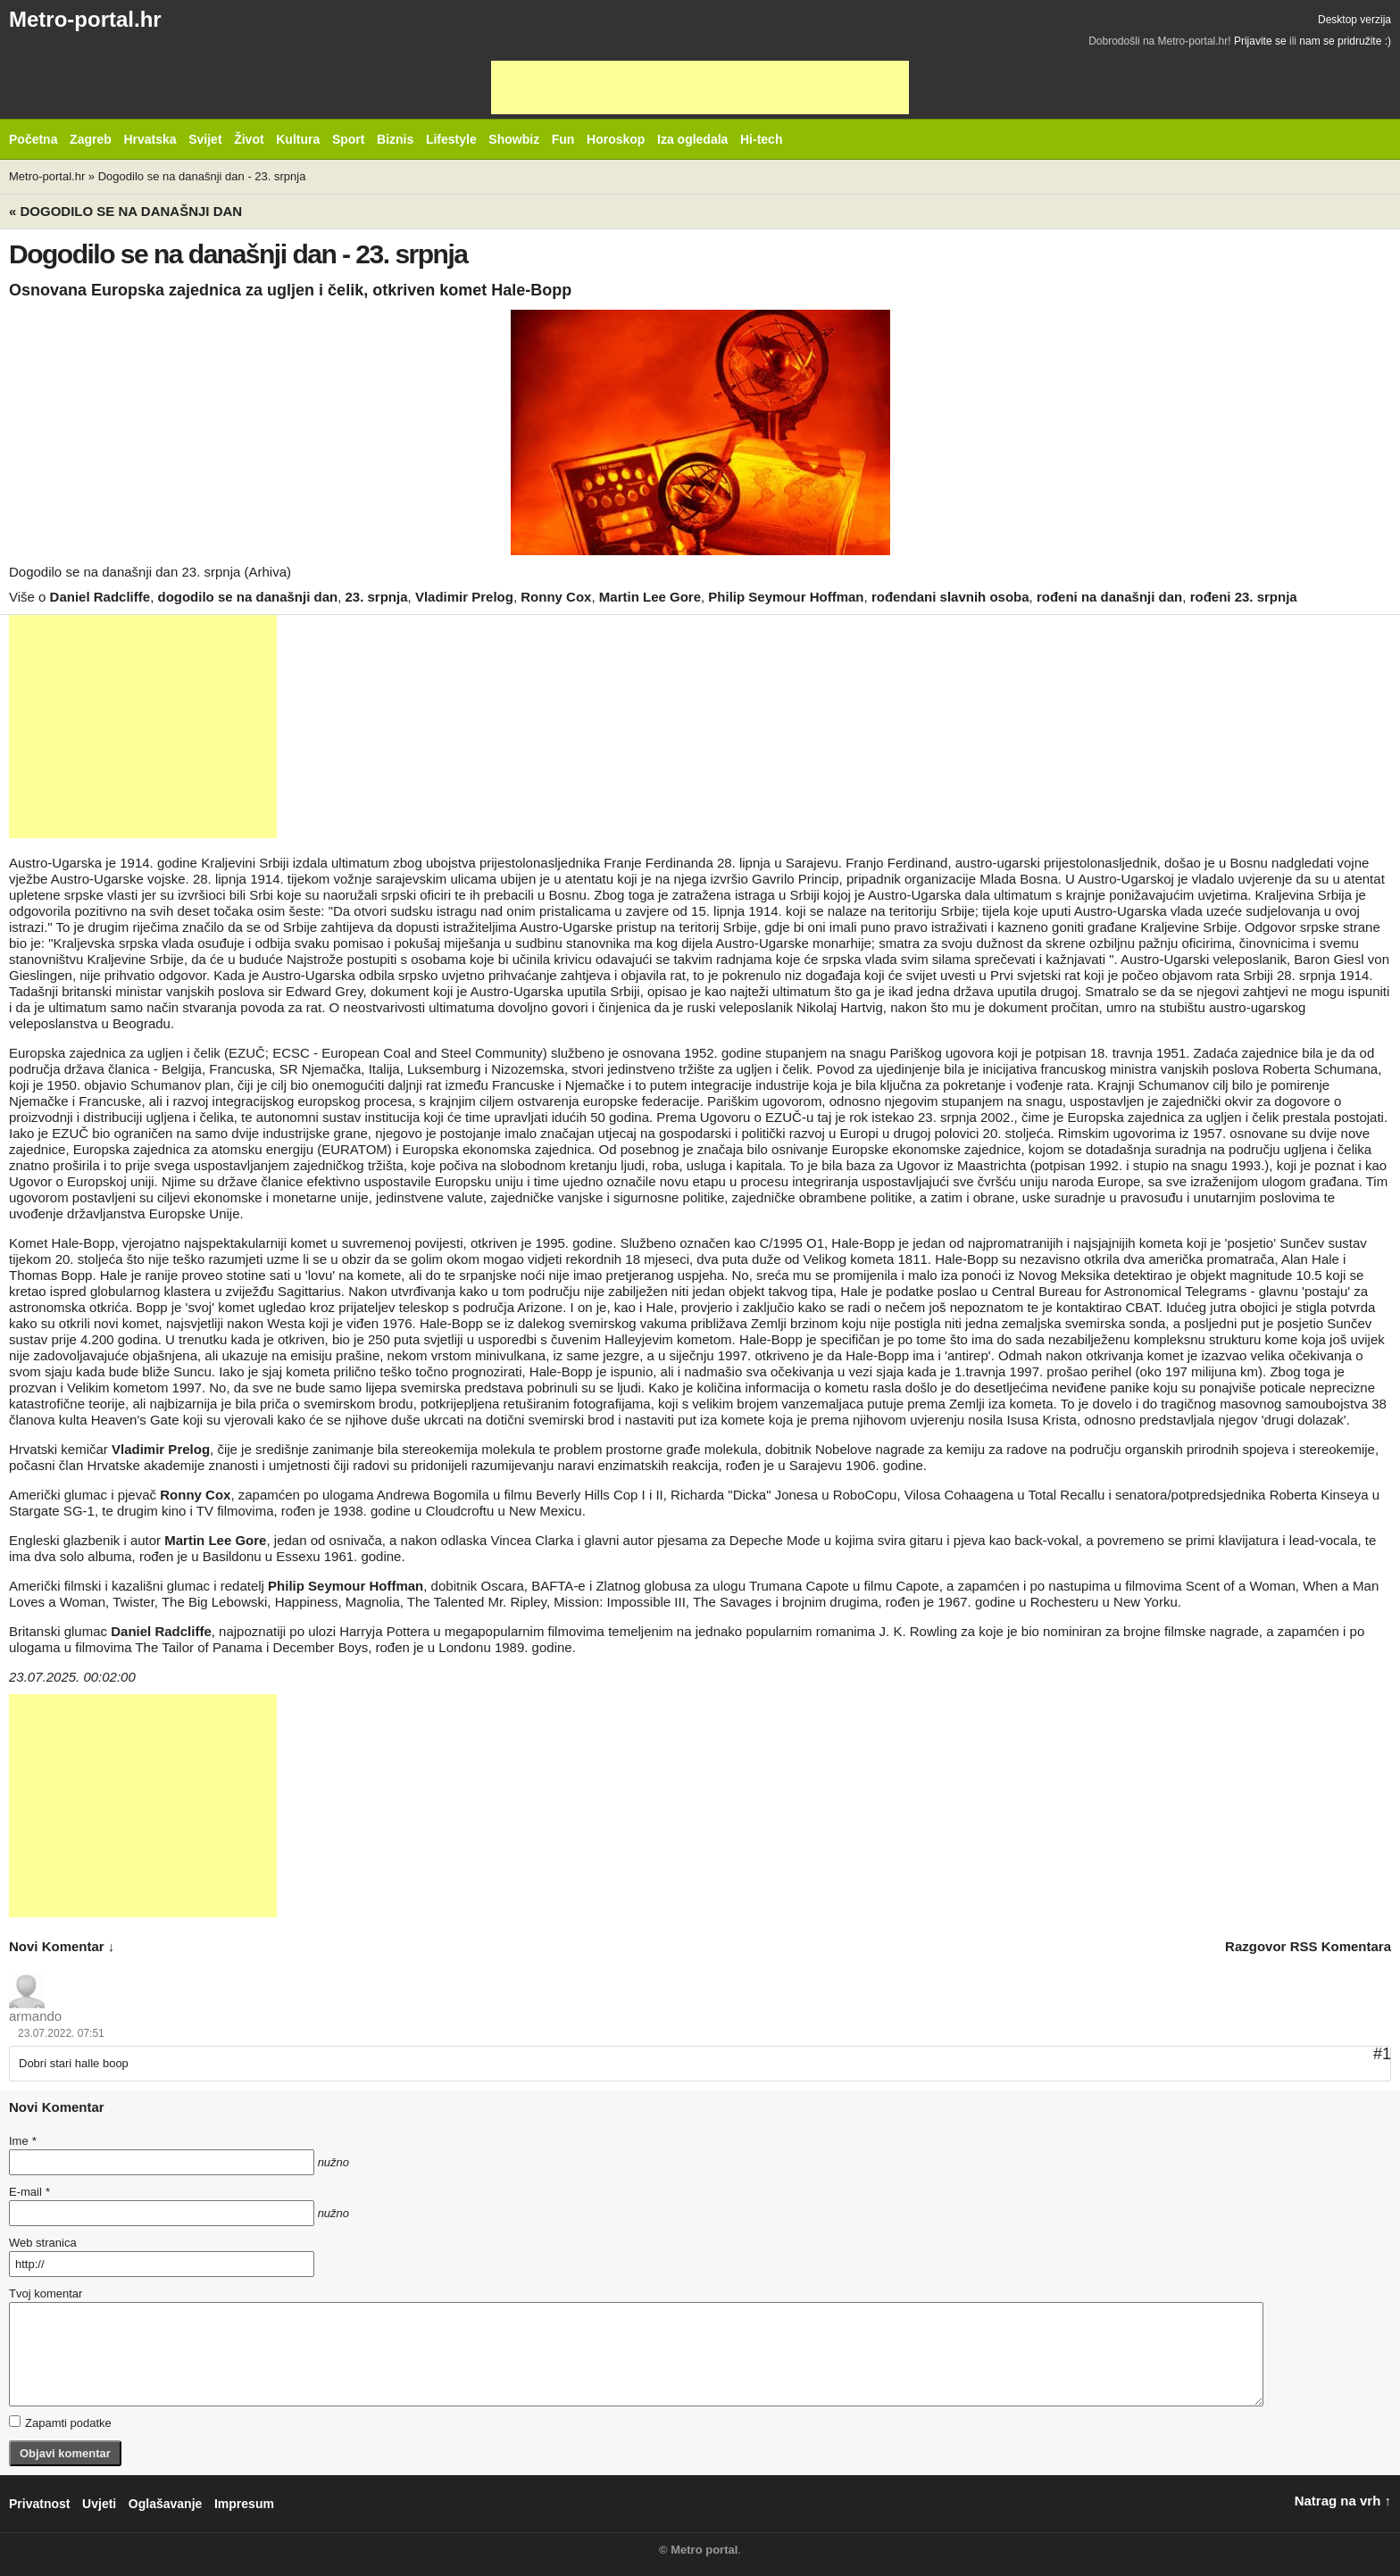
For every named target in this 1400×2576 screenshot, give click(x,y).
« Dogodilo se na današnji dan (125, 211)
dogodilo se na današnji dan (247, 596)
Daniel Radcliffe (100, 596)
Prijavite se (1260, 41)
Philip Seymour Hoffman (785, 596)
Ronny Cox (556, 596)
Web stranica (43, 2242)
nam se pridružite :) (1345, 41)
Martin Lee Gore (650, 596)
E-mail (29, 2191)
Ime (22, 2141)
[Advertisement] (700, 87)
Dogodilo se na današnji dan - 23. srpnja (202, 176)
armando (35, 2015)
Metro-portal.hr (85, 19)
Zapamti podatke (60, 2422)
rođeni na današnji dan (1109, 596)
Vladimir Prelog (464, 596)
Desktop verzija (1354, 19)
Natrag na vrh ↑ (1343, 2500)
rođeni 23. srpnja (1243, 596)
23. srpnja (377, 596)
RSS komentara (1340, 1946)
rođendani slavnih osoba (950, 596)
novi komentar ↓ (61, 1946)
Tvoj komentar (45, 2293)
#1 (1382, 2054)
